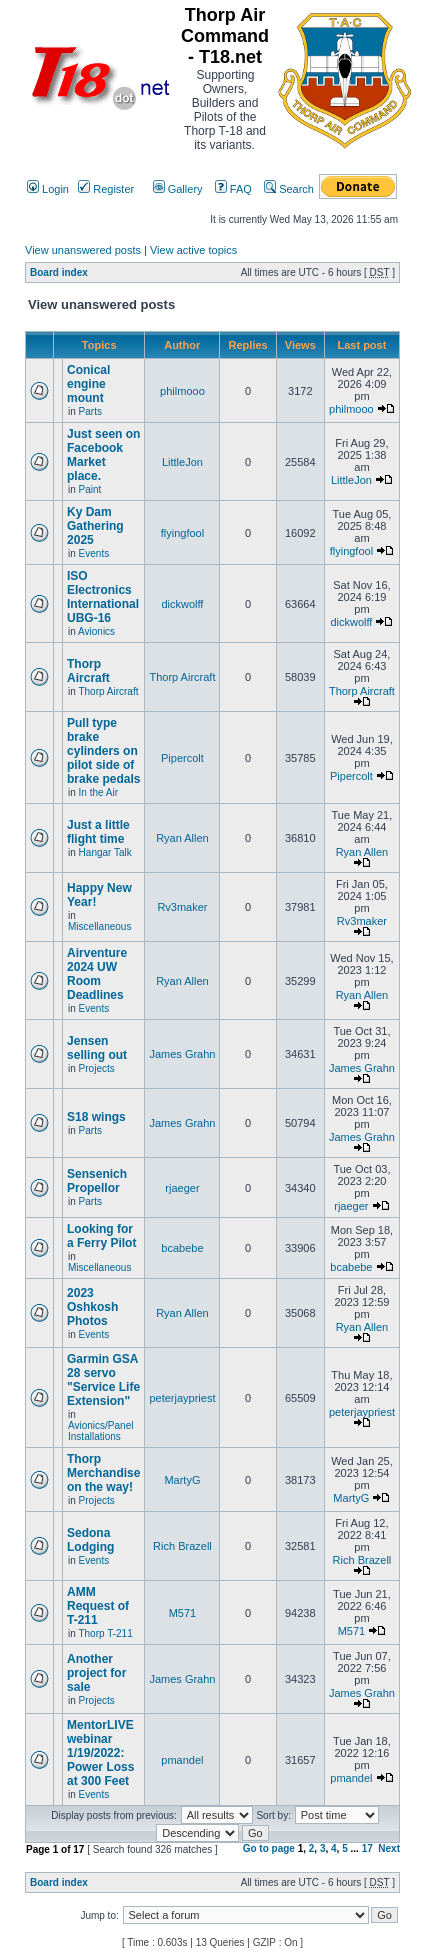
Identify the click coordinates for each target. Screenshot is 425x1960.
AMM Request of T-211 (98, 1606)
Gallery (178, 189)
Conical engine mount (88, 384)
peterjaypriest (182, 1398)
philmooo (182, 391)
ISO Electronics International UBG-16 (103, 597)
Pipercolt (182, 758)
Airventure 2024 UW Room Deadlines (97, 974)
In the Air (98, 792)
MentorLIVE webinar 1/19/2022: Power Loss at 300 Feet (100, 1753)
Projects (97, 1068)
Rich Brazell (182, 1546)
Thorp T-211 (105, 1633)
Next (389, 1848)
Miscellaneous (99, 926)
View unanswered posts (83, 250)
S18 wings (96, 1117)
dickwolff (182, 604)
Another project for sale (96, 1673)
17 (367, 1848)
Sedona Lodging (90, 1540)
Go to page (269, 1848)
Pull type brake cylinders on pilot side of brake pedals (103, 751)
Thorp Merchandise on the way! (103, 1473)
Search (289, 189)
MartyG (182, 1480)
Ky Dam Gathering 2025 (95, 526)
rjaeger (182, 1188)
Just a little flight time (98, 832)
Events (94, 553)
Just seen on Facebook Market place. (103, 455)
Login (48, 189)
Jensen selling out (97, 1048)
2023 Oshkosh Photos (92, 1307)
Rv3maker (182, 907)
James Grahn (182, 1054)
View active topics (193, 250)
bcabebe (182, 1248)
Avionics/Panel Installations (100, 1431)
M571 (183, 1613)
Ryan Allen (182, 838)
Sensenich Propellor (97, 1181)
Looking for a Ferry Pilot (101, 1236)
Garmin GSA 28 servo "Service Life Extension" (103, 1380)
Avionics (96, 631)
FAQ (233, 189)
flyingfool (182, 533)
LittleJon (182, 462)
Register (106, 189)
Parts (90, 411)
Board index (59, 272)
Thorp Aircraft (88, 671)
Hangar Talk (105, 852)
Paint (90, 489)
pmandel (182, 1760)
